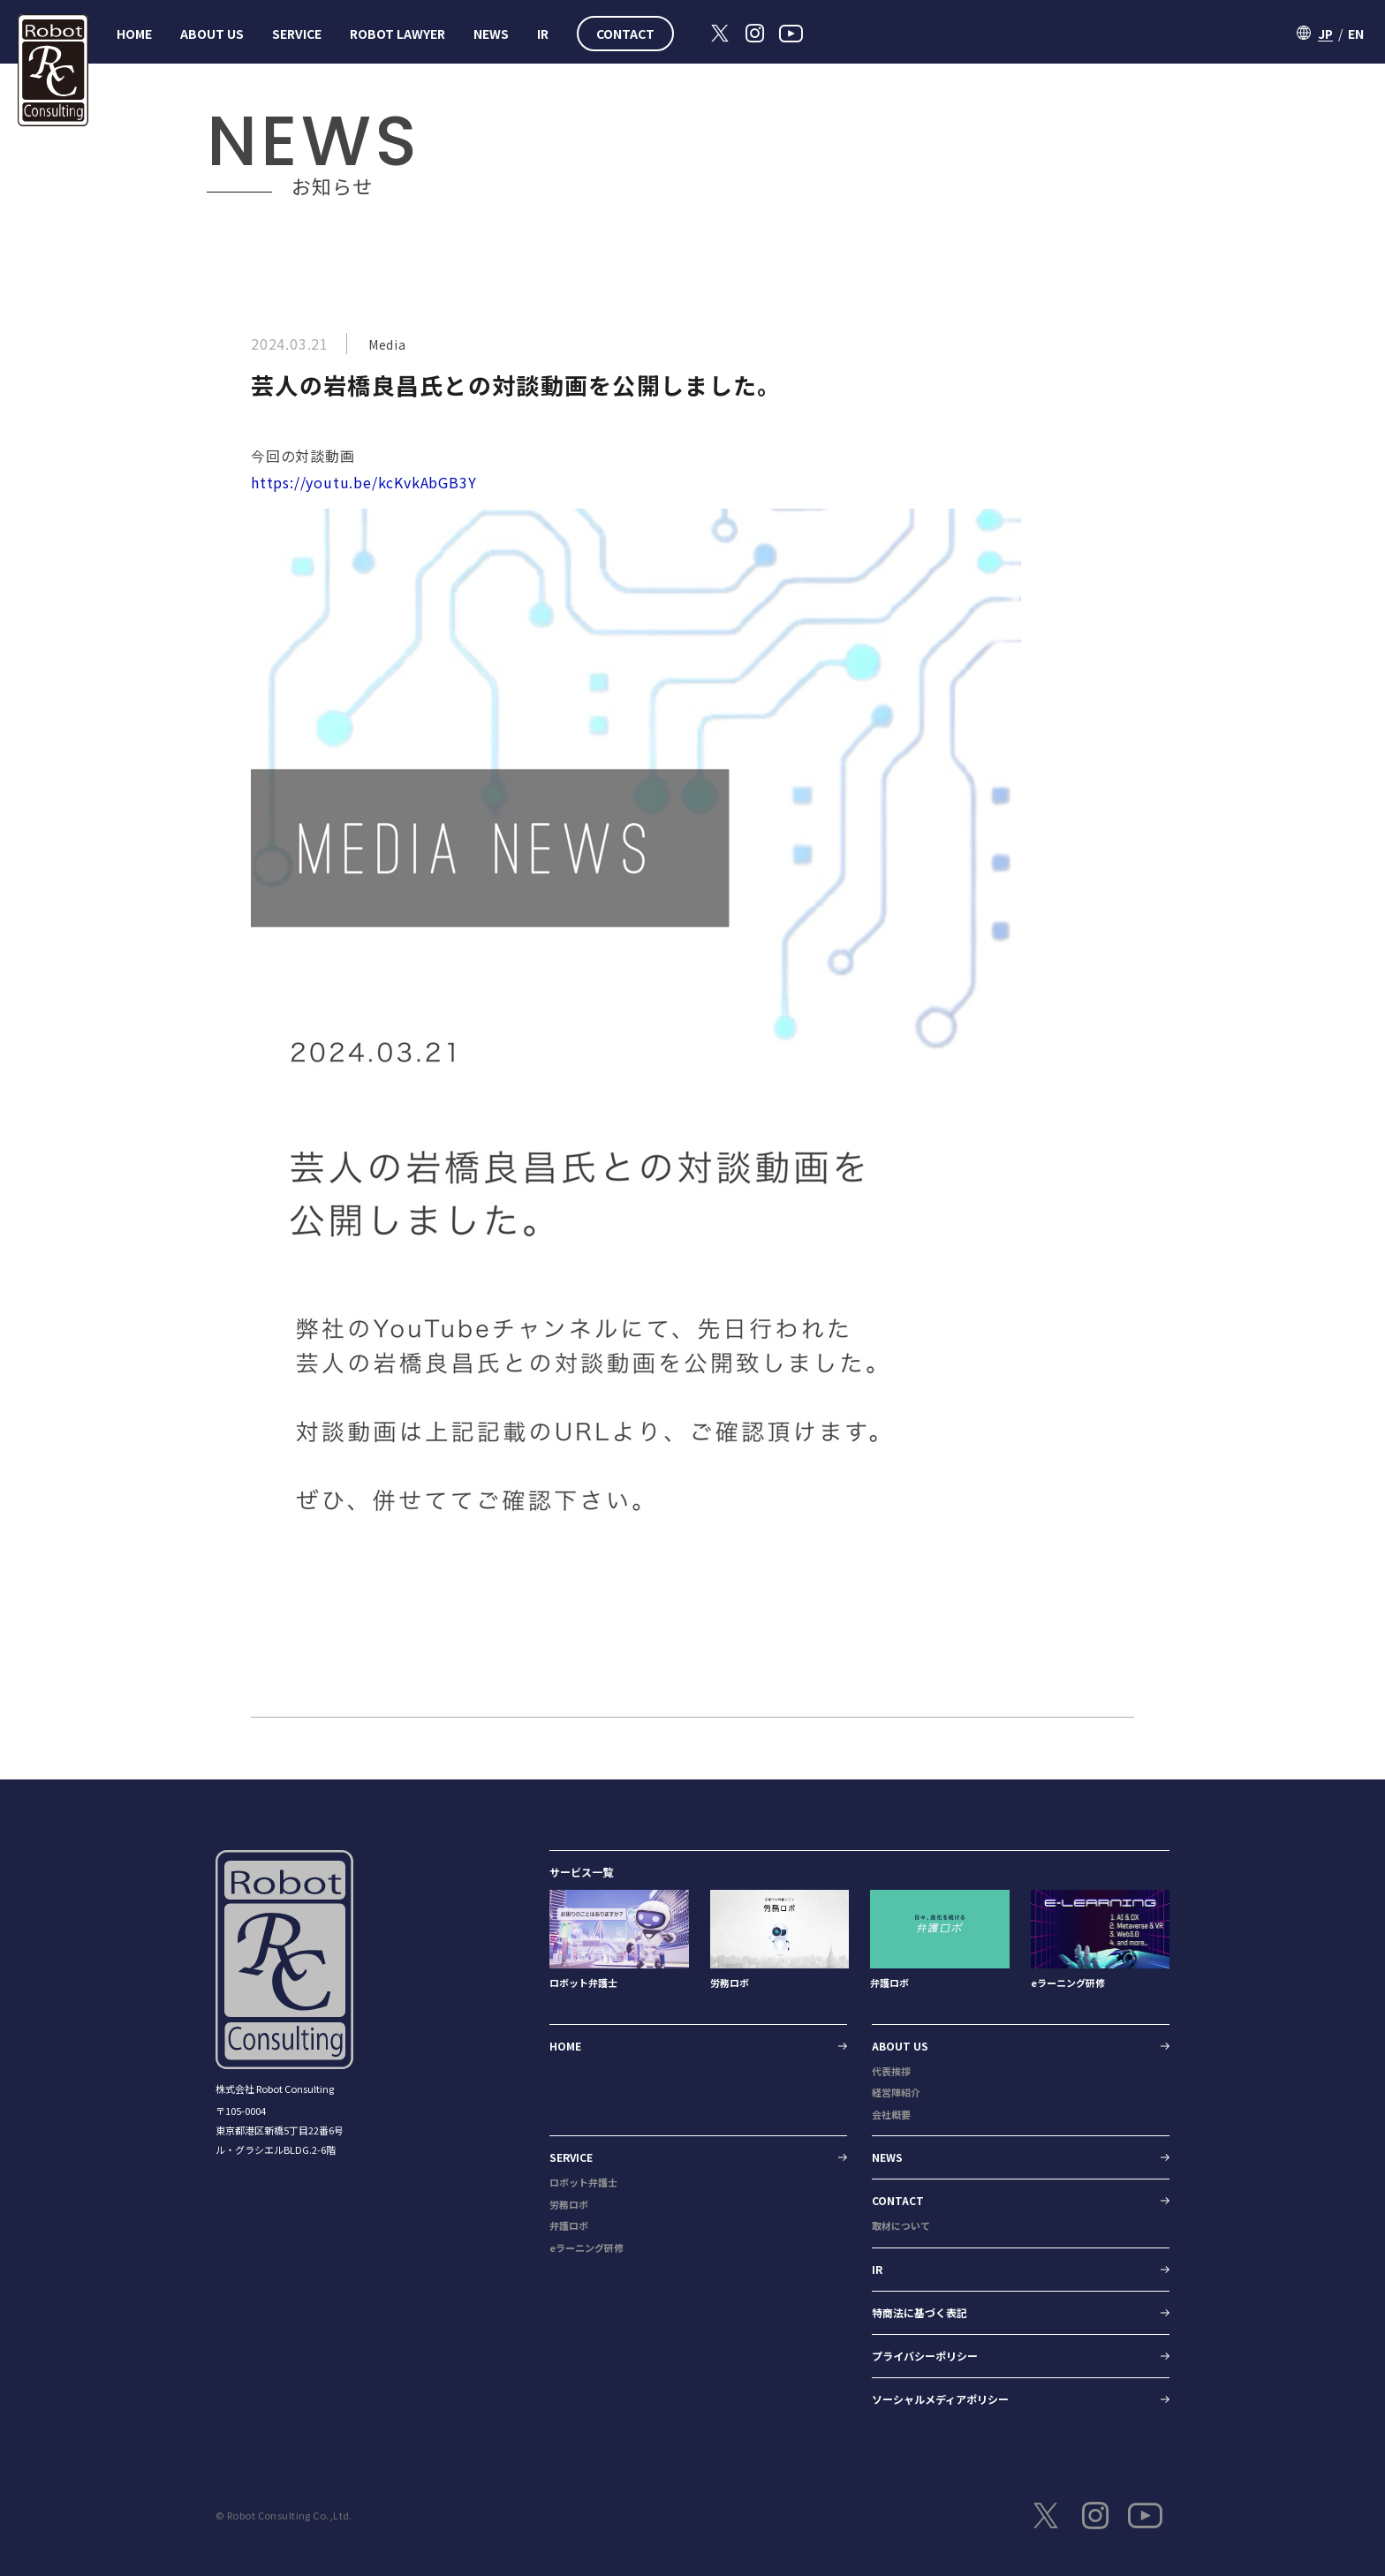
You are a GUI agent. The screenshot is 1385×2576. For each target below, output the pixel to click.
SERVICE (297, 33)
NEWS (491, 33)
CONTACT (625, 33)
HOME (134, 33)
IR (543, 33)
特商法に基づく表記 (919, 2312)
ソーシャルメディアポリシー (940, 2398)
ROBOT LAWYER (397, 33)
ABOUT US (212, 33)
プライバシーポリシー (925, 2355)
